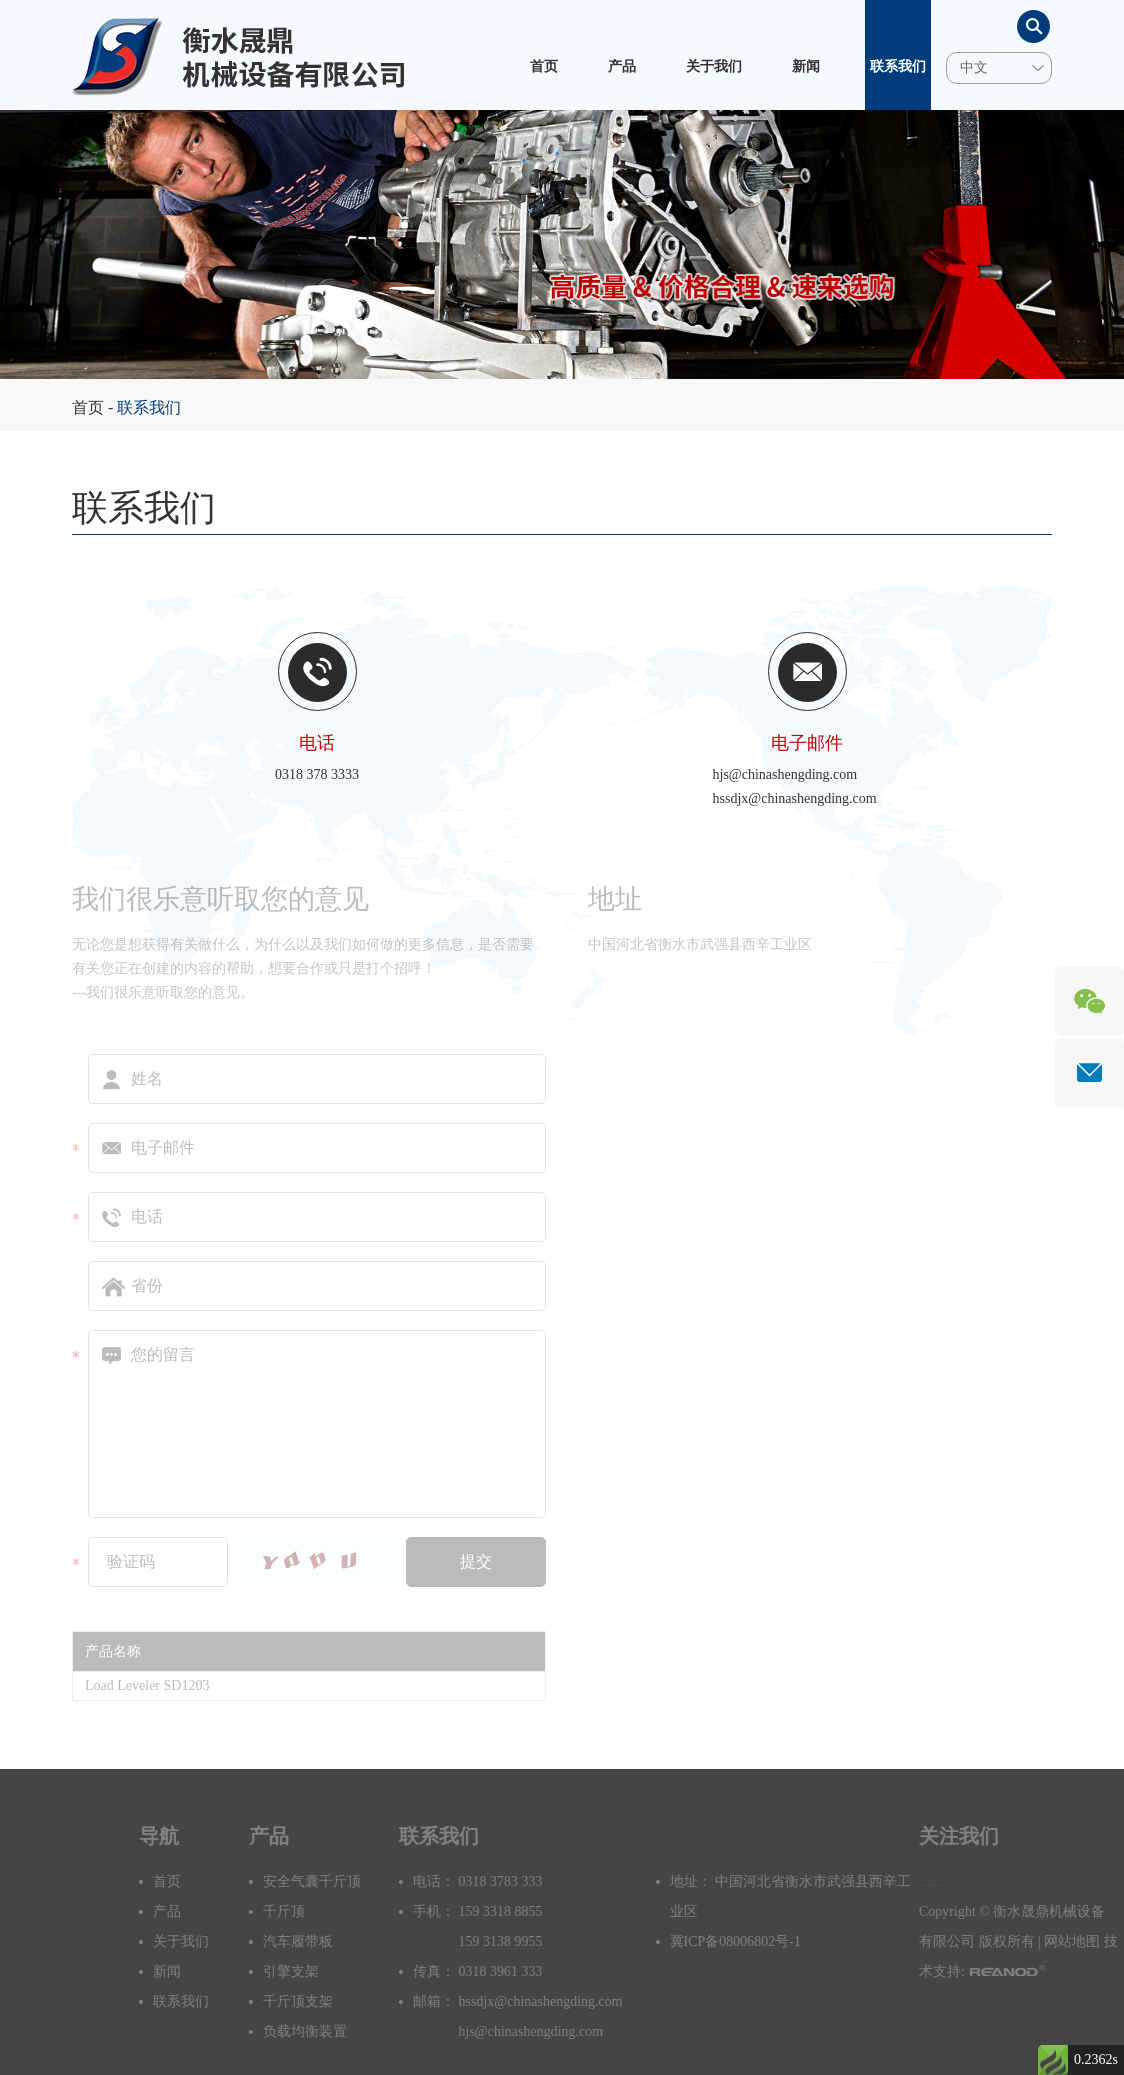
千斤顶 (313, 1911)
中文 (974, 67)
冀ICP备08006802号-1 (764, 1941)
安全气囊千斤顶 (341, 1881)
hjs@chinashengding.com (785, 774)
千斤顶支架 (327, 2001)
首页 (544, 66)
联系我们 (898, 66)
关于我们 (714, 66)
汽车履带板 (327, 1941)
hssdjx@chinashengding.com (795, 798)
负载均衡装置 (334, 2031)
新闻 (806, 66)
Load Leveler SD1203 (147, 1685)
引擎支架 (320, 1971)
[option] (562, 244)
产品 (622, 66)
